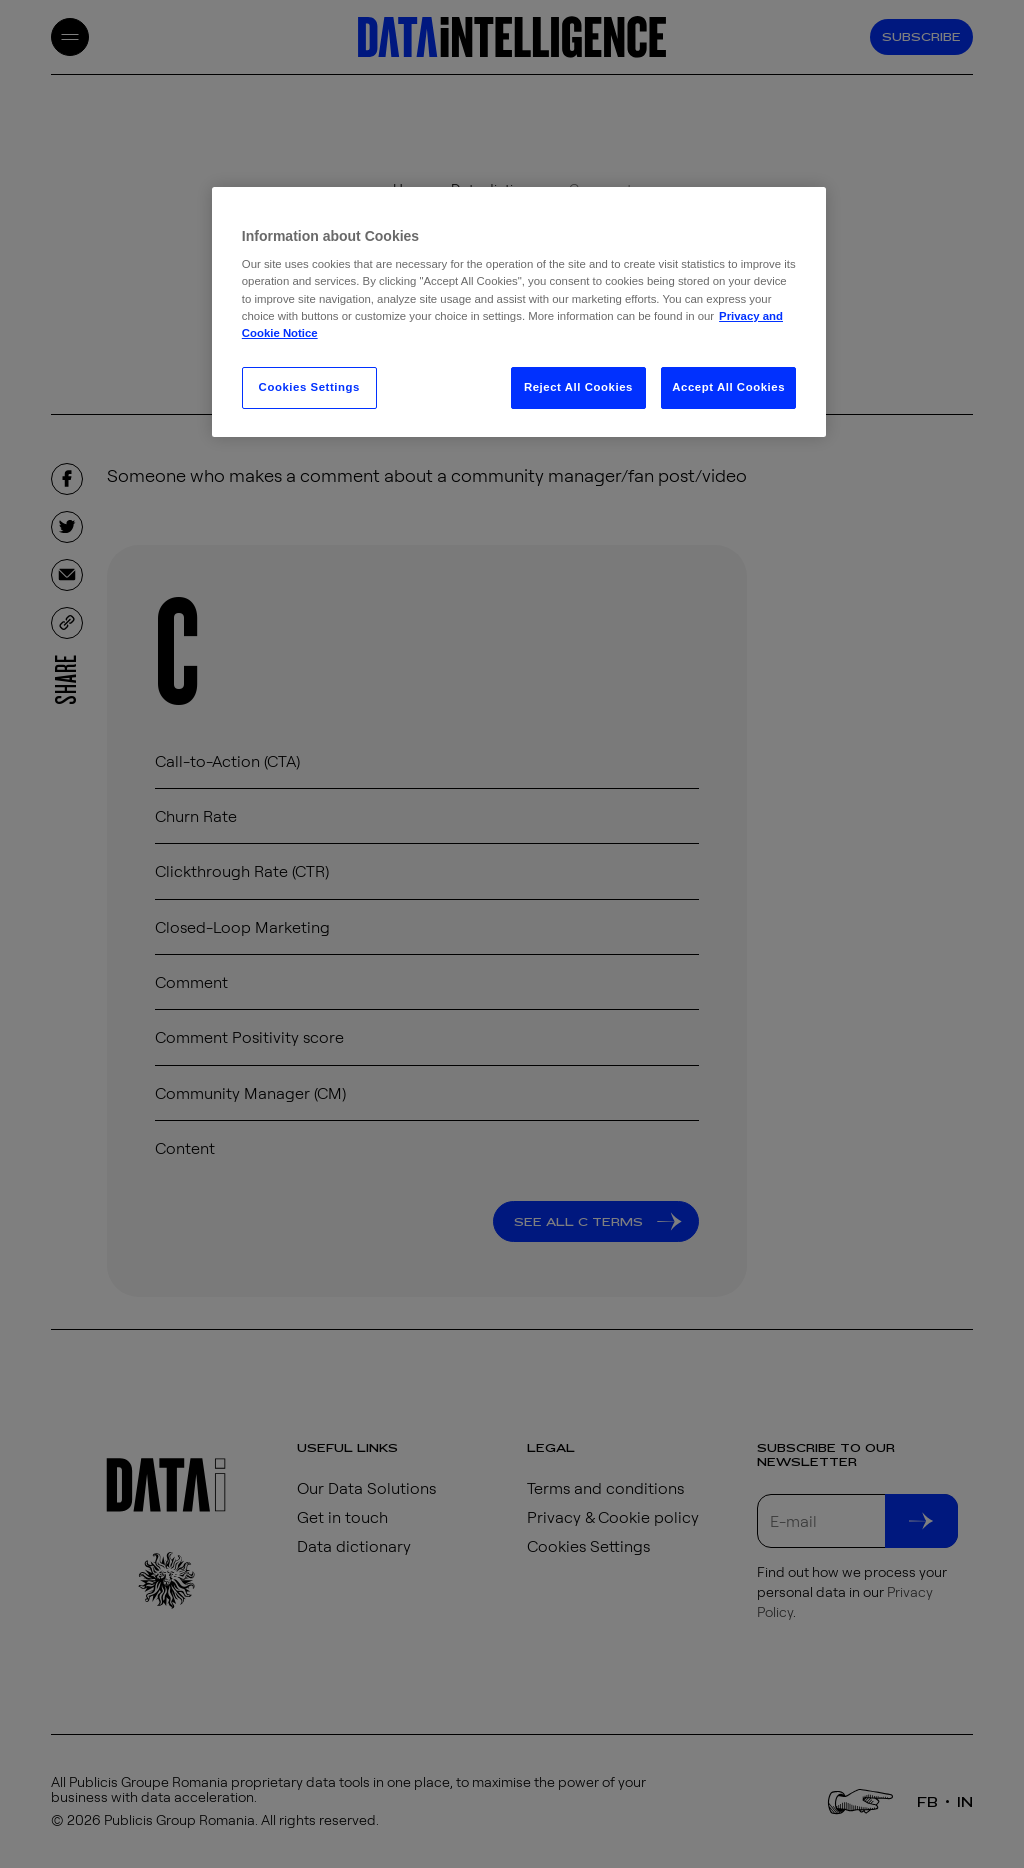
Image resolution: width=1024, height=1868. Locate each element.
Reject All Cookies (578, 387)
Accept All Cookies (728, 387)
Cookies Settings (309, 387)
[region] (519, 312)
